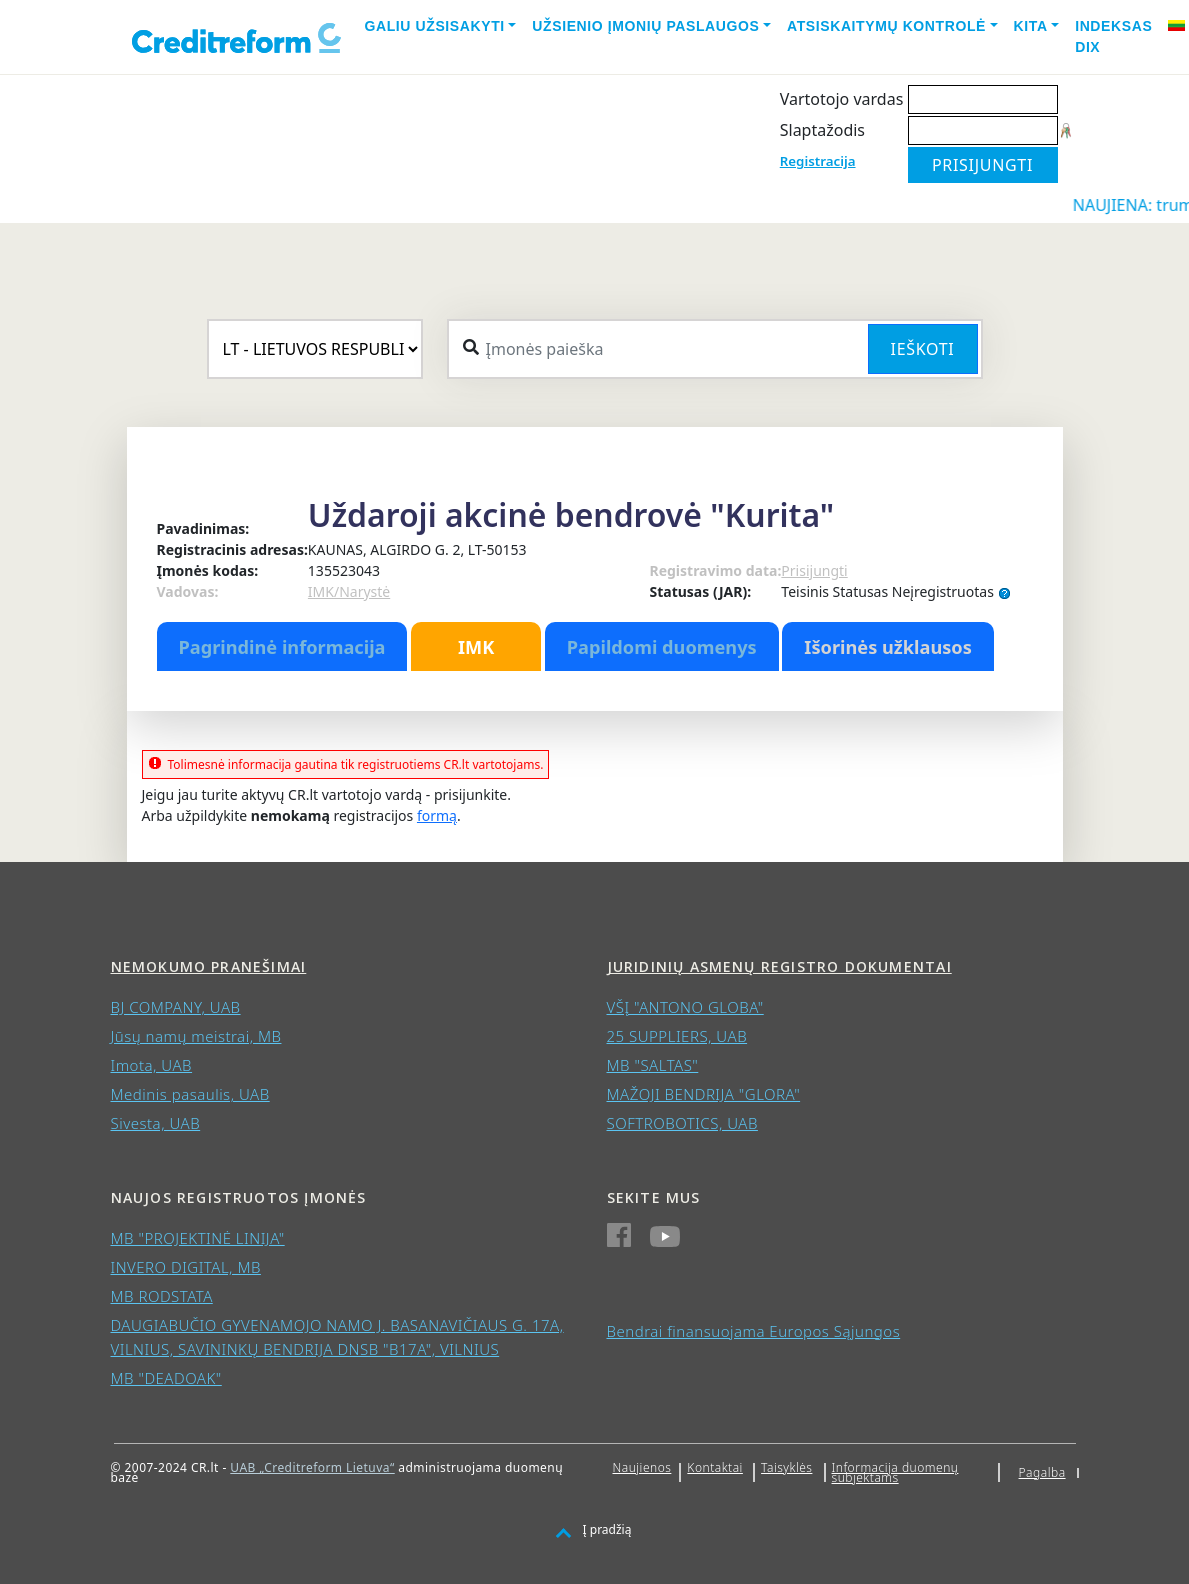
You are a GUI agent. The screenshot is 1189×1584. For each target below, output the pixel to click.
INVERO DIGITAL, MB (186, 1267)
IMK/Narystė (349, 591)
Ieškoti (923, 349)
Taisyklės (786, 1467)
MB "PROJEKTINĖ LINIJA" (198, 1238)
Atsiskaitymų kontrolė (886, 26)
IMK (476, 647)
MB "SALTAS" (653, 1065)
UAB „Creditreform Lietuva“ (312, 1467)
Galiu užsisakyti (435, 26)
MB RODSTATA (162, 1296)
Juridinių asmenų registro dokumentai (779, 966)
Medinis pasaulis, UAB (190, 1094)
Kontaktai (715, 1467)
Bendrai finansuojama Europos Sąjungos (754, 1331)
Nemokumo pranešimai (209, 966)
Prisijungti (814, 570)
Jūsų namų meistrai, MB (196, 1036)
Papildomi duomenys (662, 647)
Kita (1031, 26)
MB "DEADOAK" (166, 1378)
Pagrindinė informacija (282, 647)
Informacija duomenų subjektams (895, 1472)
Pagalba (1042, 1472)
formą (437, 815)
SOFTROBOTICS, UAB (682, 1123)
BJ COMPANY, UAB (176, 1007)
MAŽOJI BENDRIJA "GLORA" (704, 1094)
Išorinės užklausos (888, 647)
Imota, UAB (152, 1065)
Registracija (818, 161)
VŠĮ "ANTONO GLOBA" (685, 1007)
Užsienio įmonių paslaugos (645, 26)
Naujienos (642, 1467)
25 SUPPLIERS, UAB (677, 1036)
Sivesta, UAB (156, 1123)
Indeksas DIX (1113, 36)
